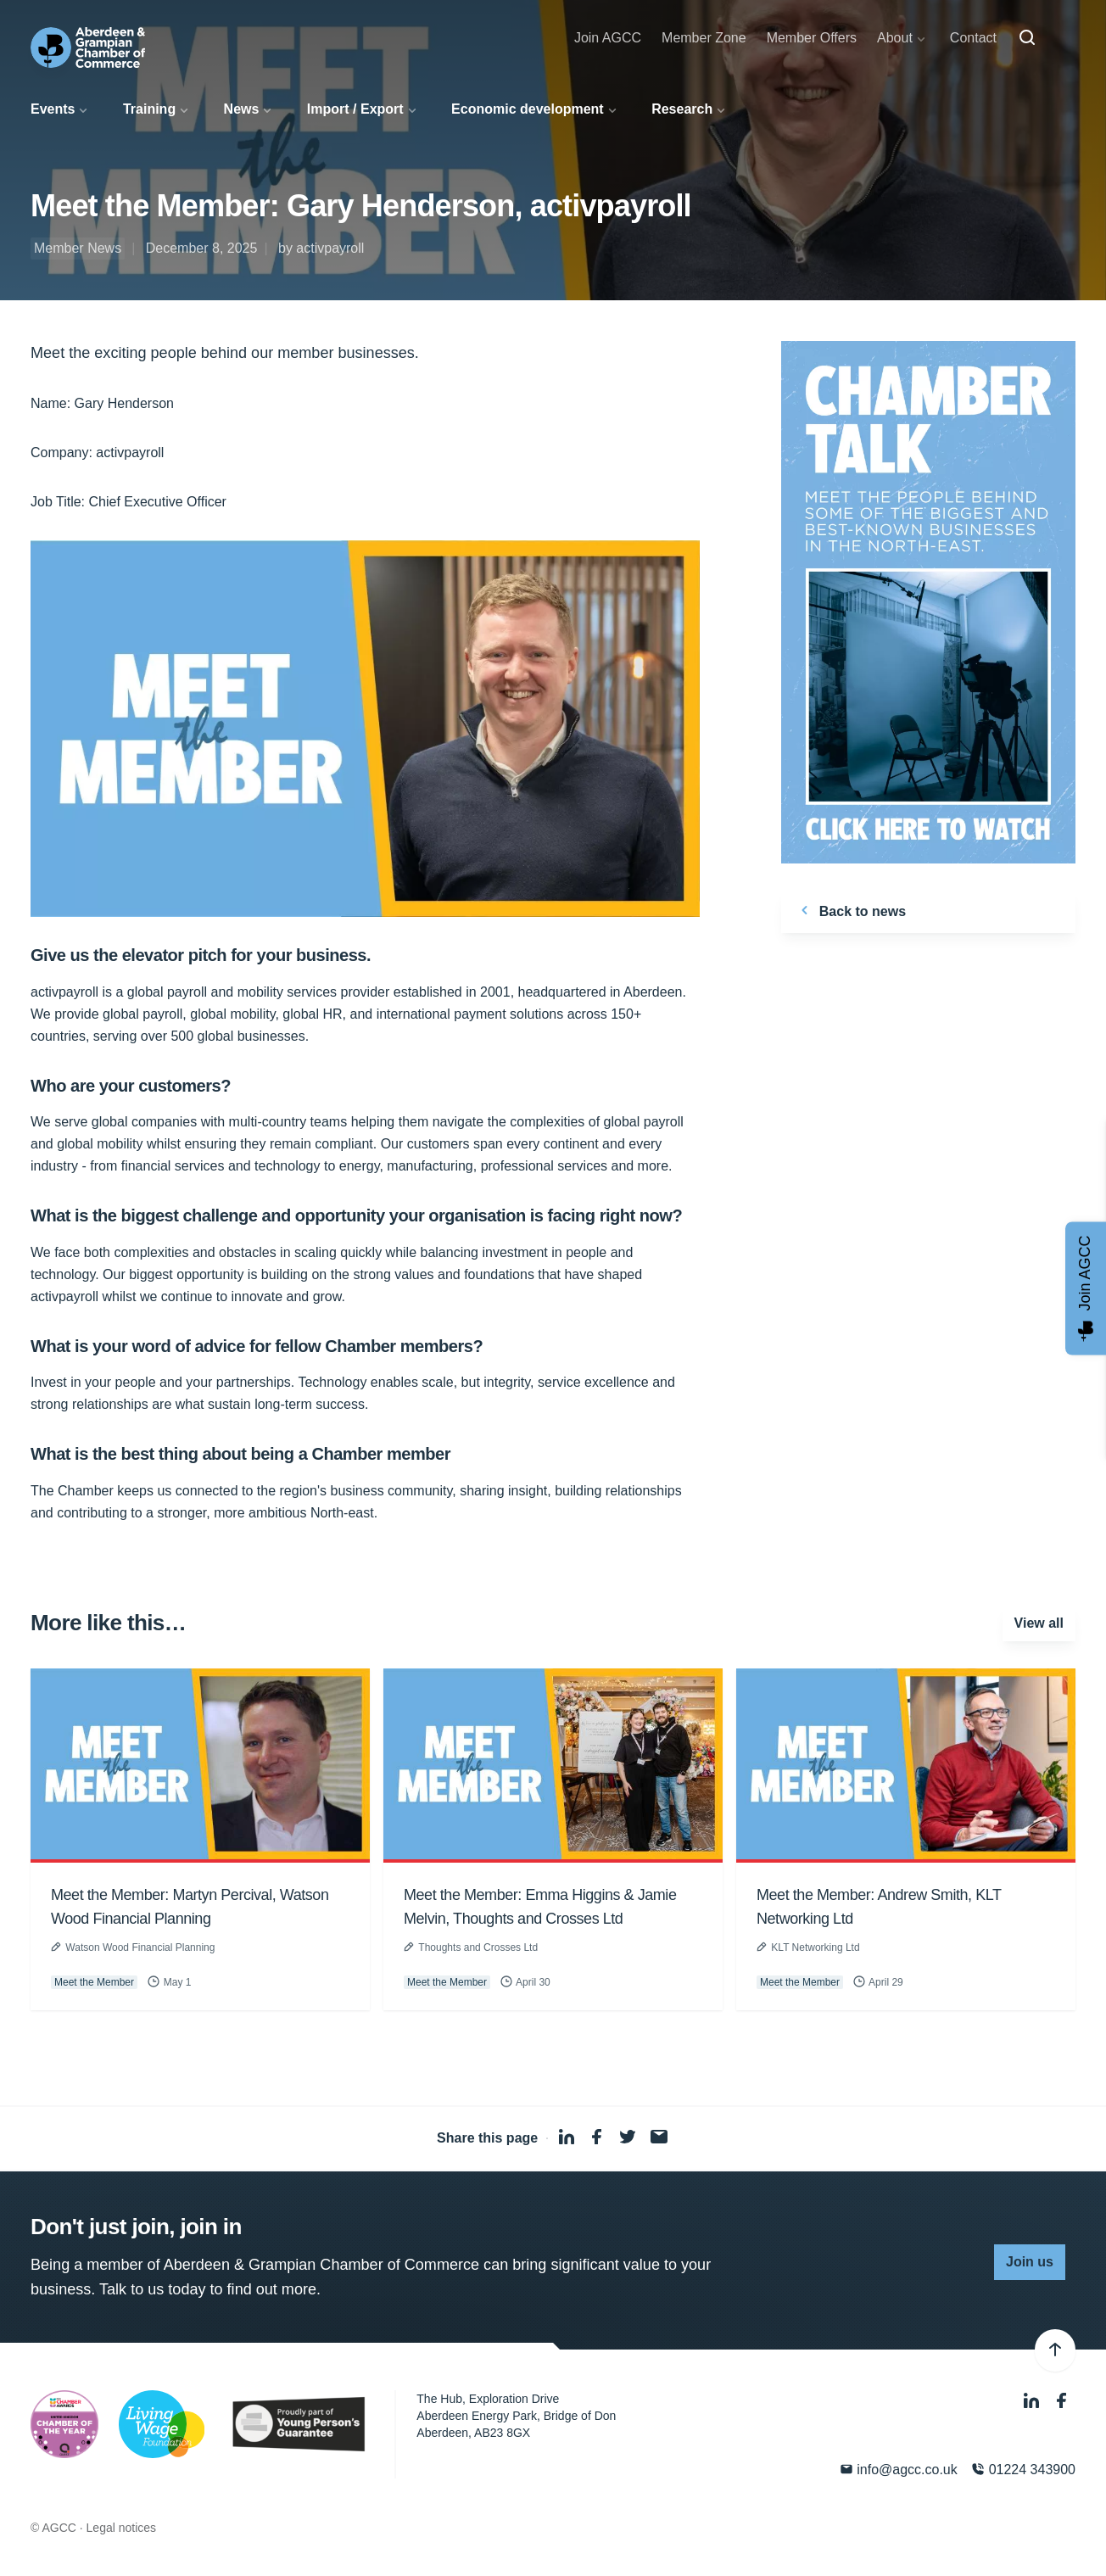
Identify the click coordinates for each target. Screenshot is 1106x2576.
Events (53, 109)
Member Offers (812, 38)
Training (149, 109)
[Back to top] (1055, 2350)
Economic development (527, 109)
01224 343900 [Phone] (1023, 2469)
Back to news (850, 910)
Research (681, 109)
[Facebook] (1062, 2401)
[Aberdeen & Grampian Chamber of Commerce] (88, 47)
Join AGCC (607, 38)
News (242, 109)
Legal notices (122, 2527)
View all (1039, 1623)
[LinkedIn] (1033, 2401)
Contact (973, 38)
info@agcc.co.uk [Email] (899, 2469)
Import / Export (355, 109)
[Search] (1027, 38)
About (895, 38)
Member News (77, 248)
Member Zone (704, 38)
